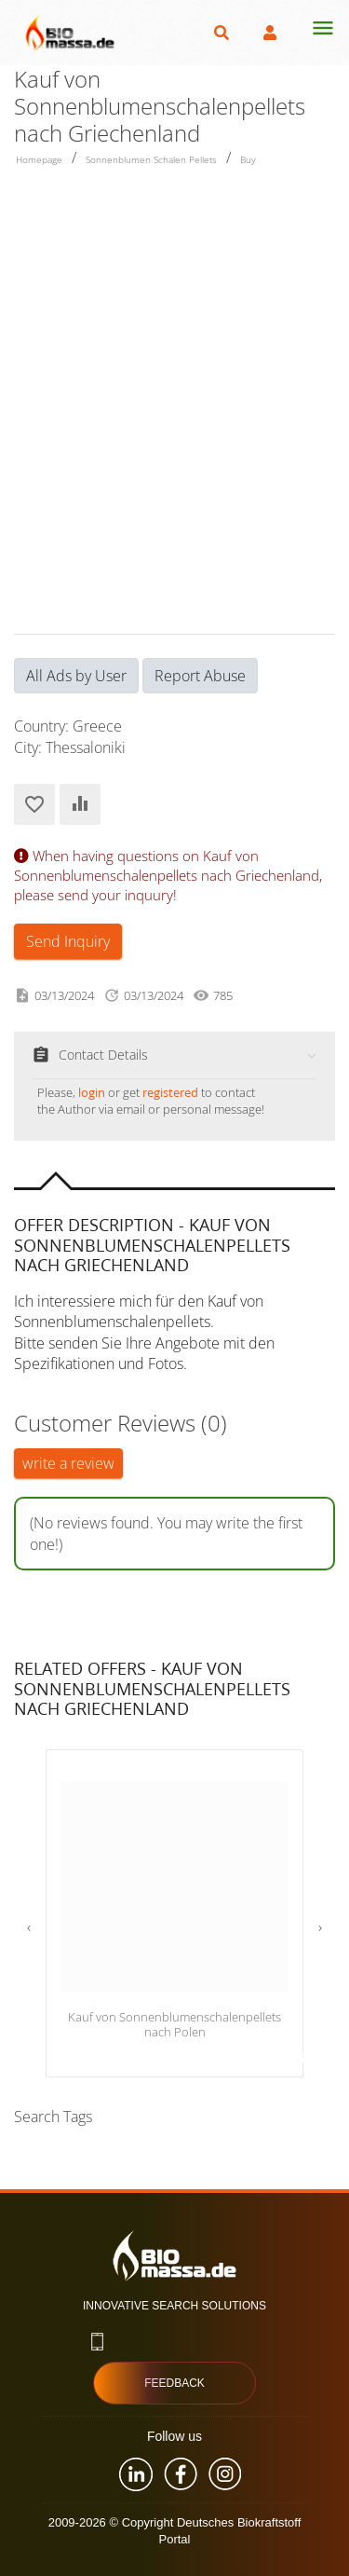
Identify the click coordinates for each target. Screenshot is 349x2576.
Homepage (39, 159)
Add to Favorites (34, 804)
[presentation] (29, 1927)
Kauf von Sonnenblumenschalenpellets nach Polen (174, 2024)
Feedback (174, 2383)
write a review (68, 1463)
